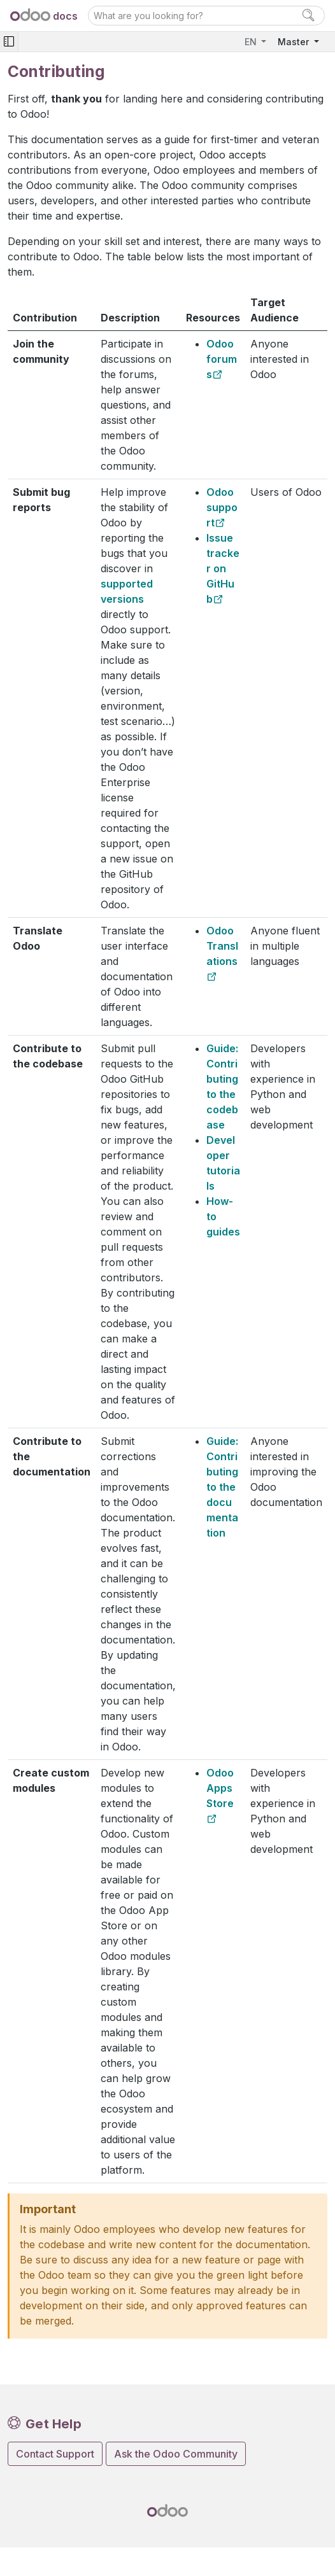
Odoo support (222, 507)
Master (294, 41)
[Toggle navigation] (9, 42)
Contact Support (55, 2453)
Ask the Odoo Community (176, 2453)
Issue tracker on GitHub (222, 568)
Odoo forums (221, 359)
